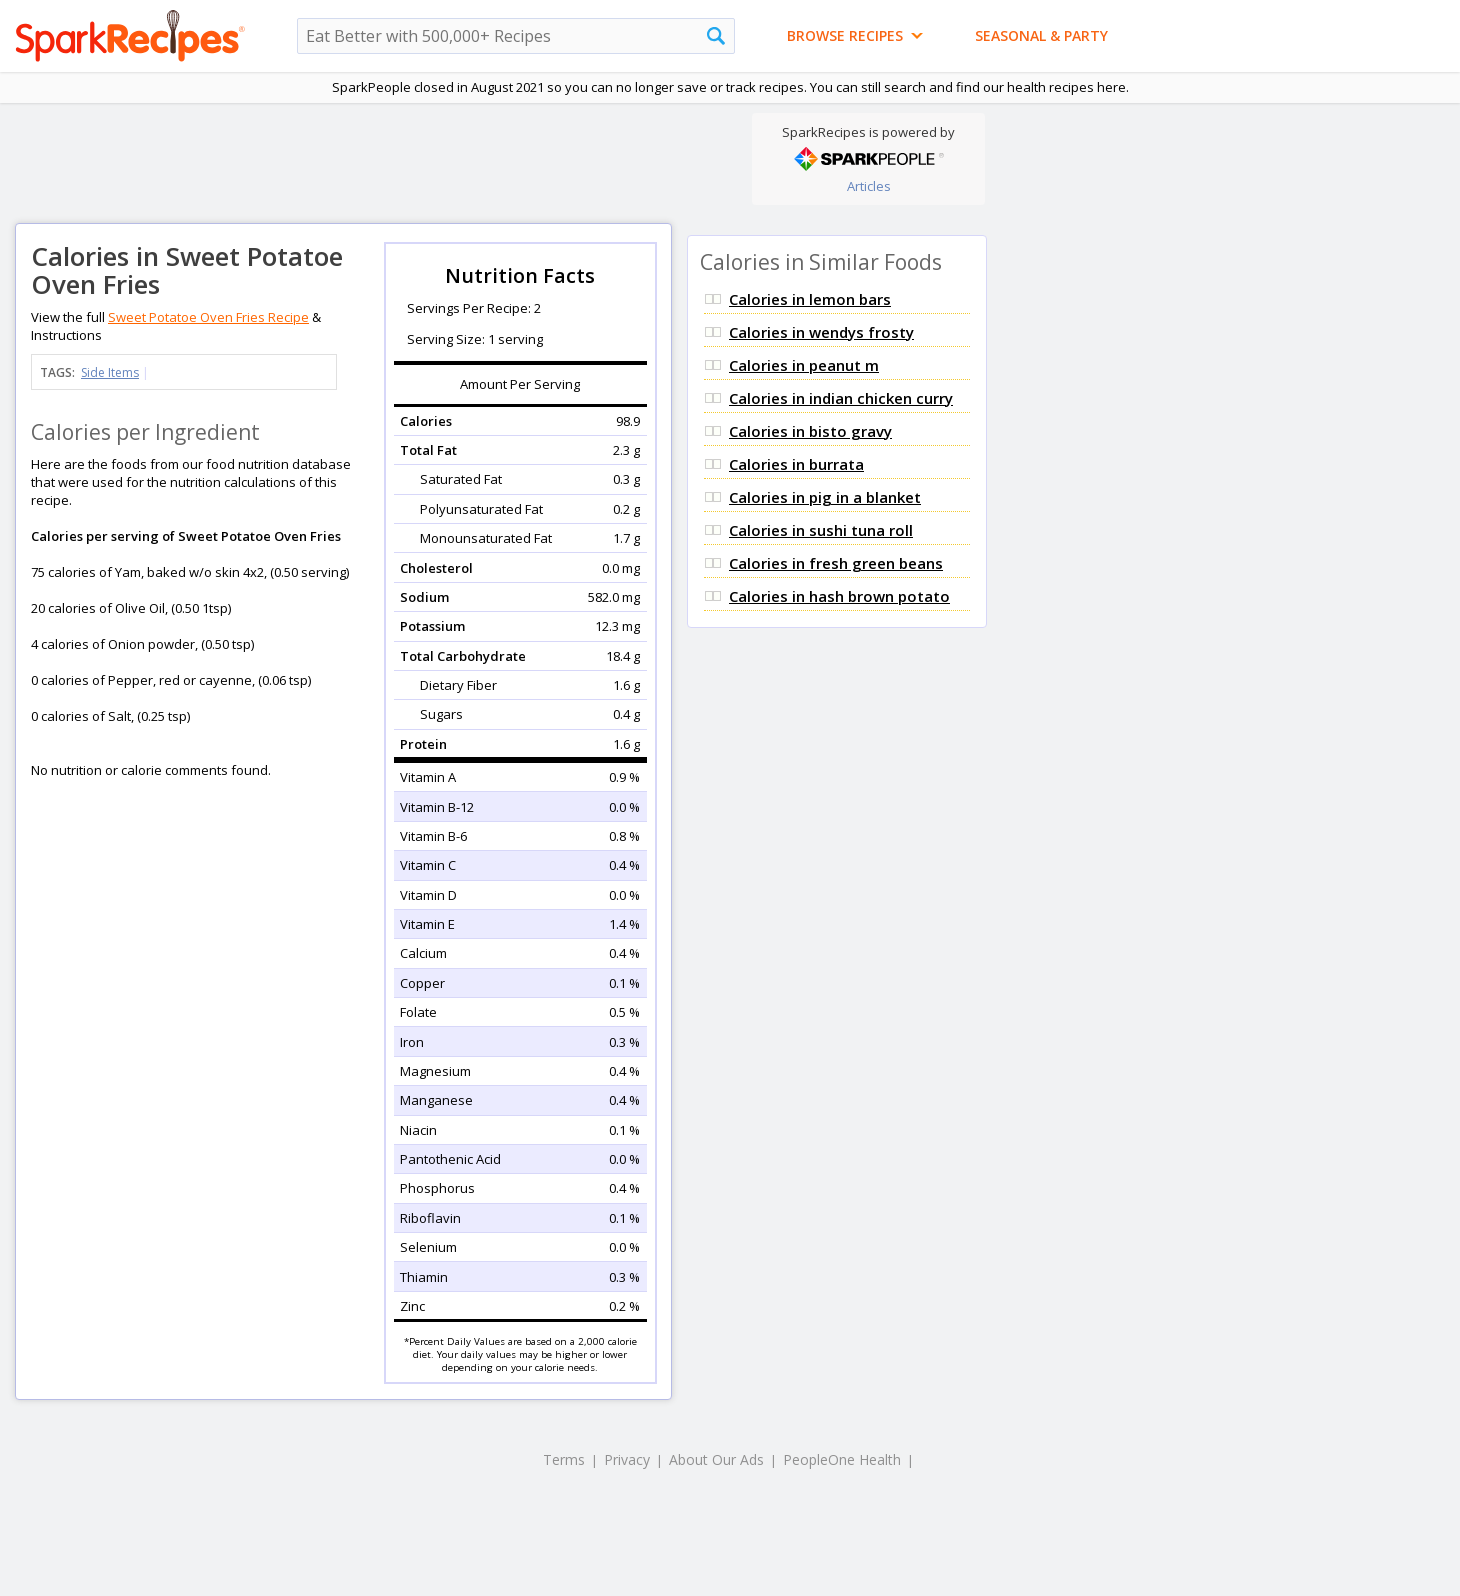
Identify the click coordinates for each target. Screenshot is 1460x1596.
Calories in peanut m (804, 365)
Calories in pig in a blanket (825, 497)
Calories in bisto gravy (810, 431)
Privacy (627, 1459)
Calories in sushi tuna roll (821, 530)
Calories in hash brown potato (839, 596)
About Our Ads (716, 1459)
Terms (564, 1459)
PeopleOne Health (842, 1459)
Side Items (110, 372)
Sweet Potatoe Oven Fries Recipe (208, 317)
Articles (869, 186)
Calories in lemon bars (810, 299)
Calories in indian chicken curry (841, 398)
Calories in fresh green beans (836, 563)
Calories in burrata (796, 464)
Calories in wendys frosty (821, 332)
